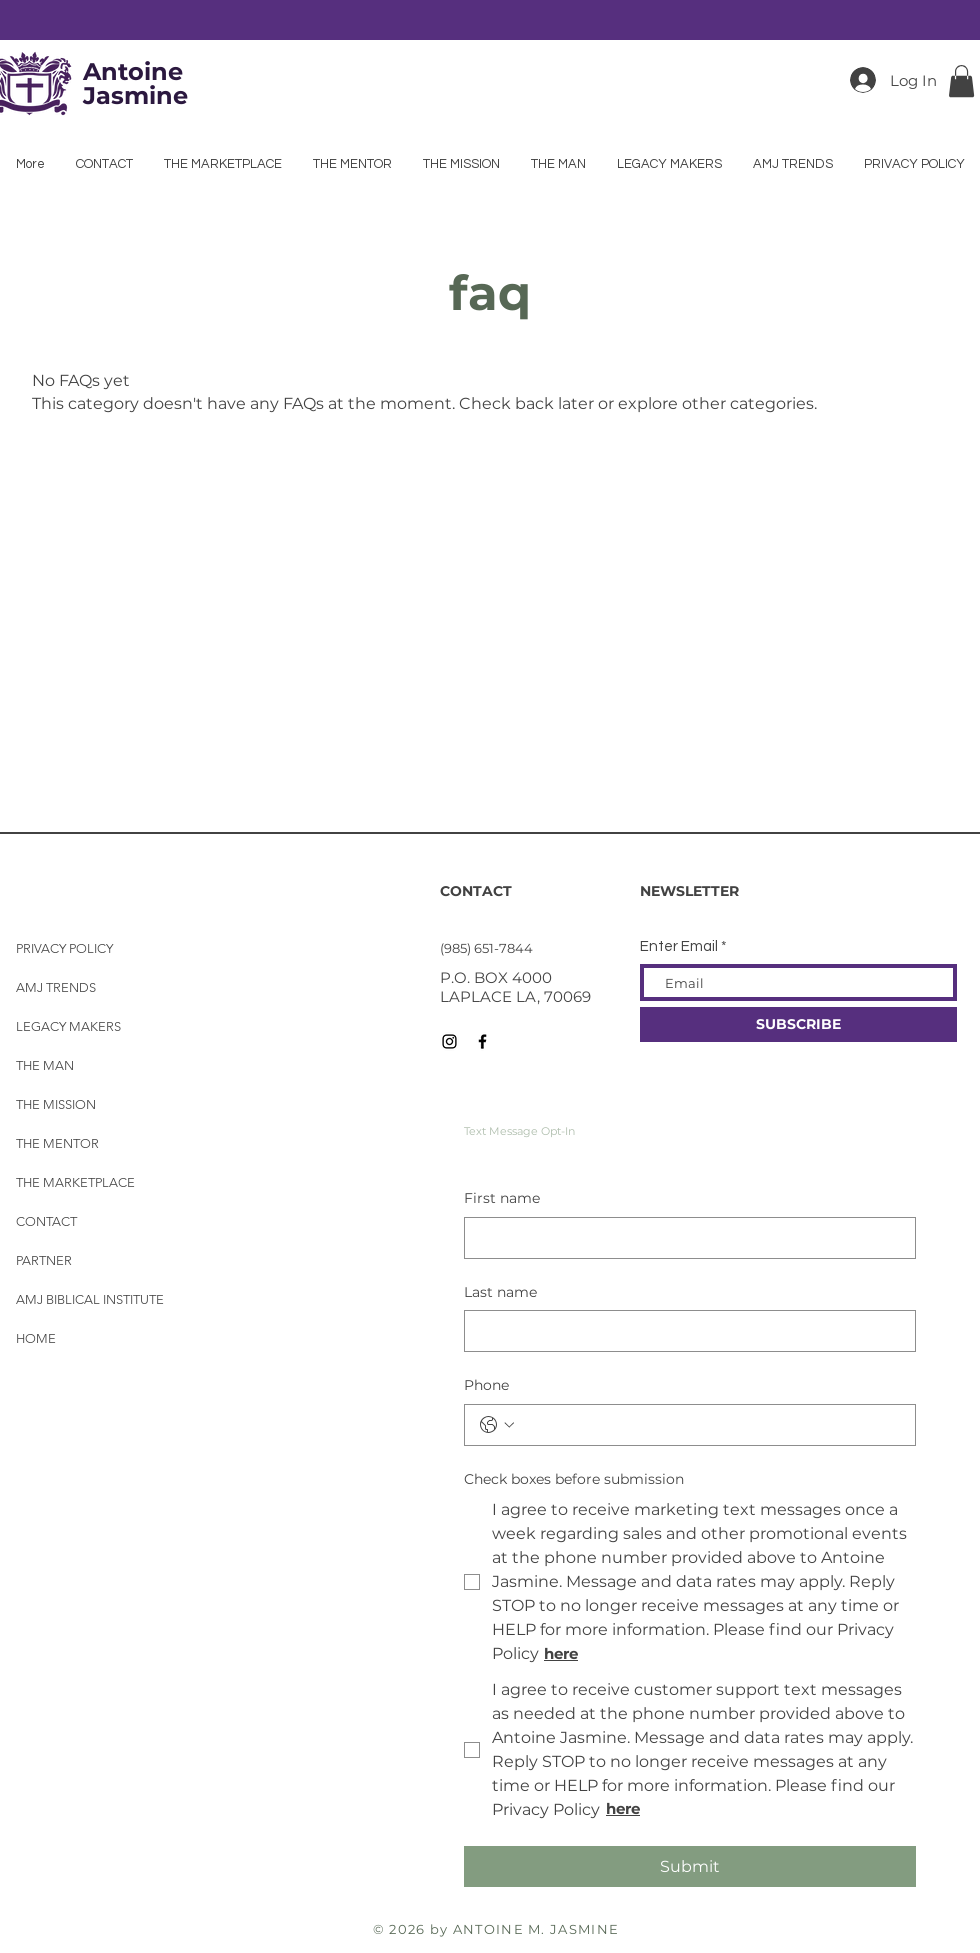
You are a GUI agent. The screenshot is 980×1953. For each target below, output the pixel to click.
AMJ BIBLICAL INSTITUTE (90, 1299)
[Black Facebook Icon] (482, 1041)
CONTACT (46, 1221)
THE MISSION (56, 1104)
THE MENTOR (57, 1143)
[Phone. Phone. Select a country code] (497, 1425)
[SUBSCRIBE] (798, 1024)
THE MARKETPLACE (75, 1182)
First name (502, 1198)
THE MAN (45, 1065)
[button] (961, 81)
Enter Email (679, 946)
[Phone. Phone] (710, 1425)
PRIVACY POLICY (64, 948)
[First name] (684, 1238)
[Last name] (684, 1331)
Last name (500, 1292)
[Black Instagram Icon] (449, 1041)
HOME (36, 1338)
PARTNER (44, 1260)
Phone (486, 1385)
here (623, 1808)
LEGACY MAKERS (68, 1026)
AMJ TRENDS (56, 987)
